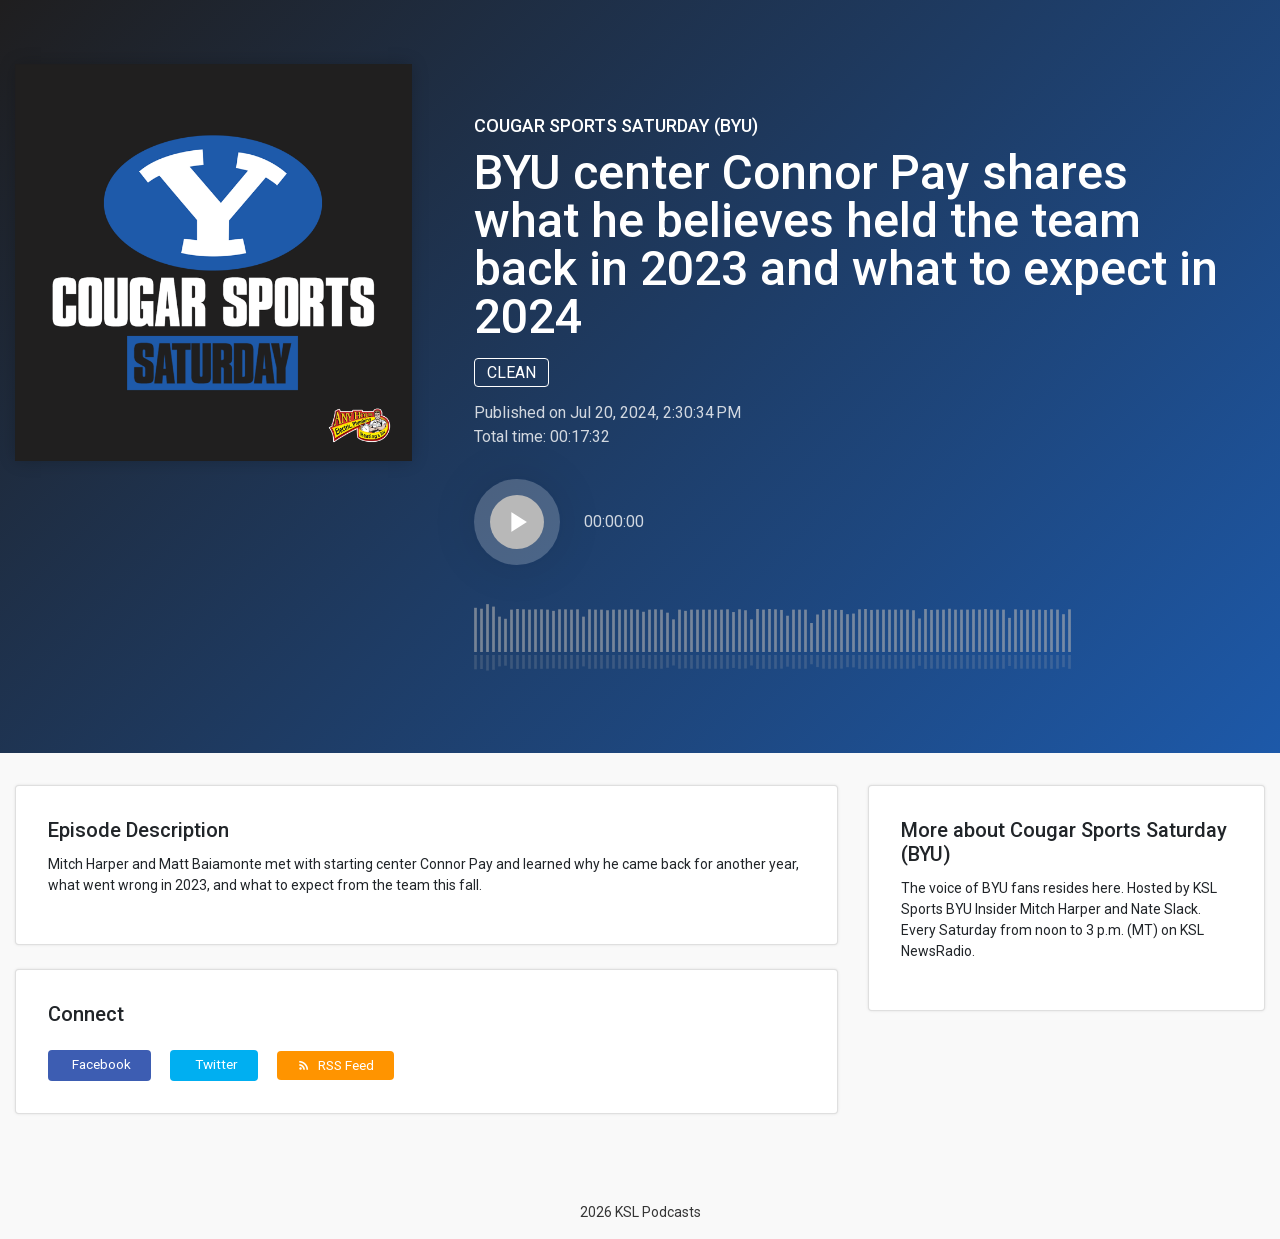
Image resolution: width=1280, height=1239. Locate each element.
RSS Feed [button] (335, 1065)
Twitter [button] (216, 1064)
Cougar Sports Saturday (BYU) (616, 125)
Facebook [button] (101, 1064)
